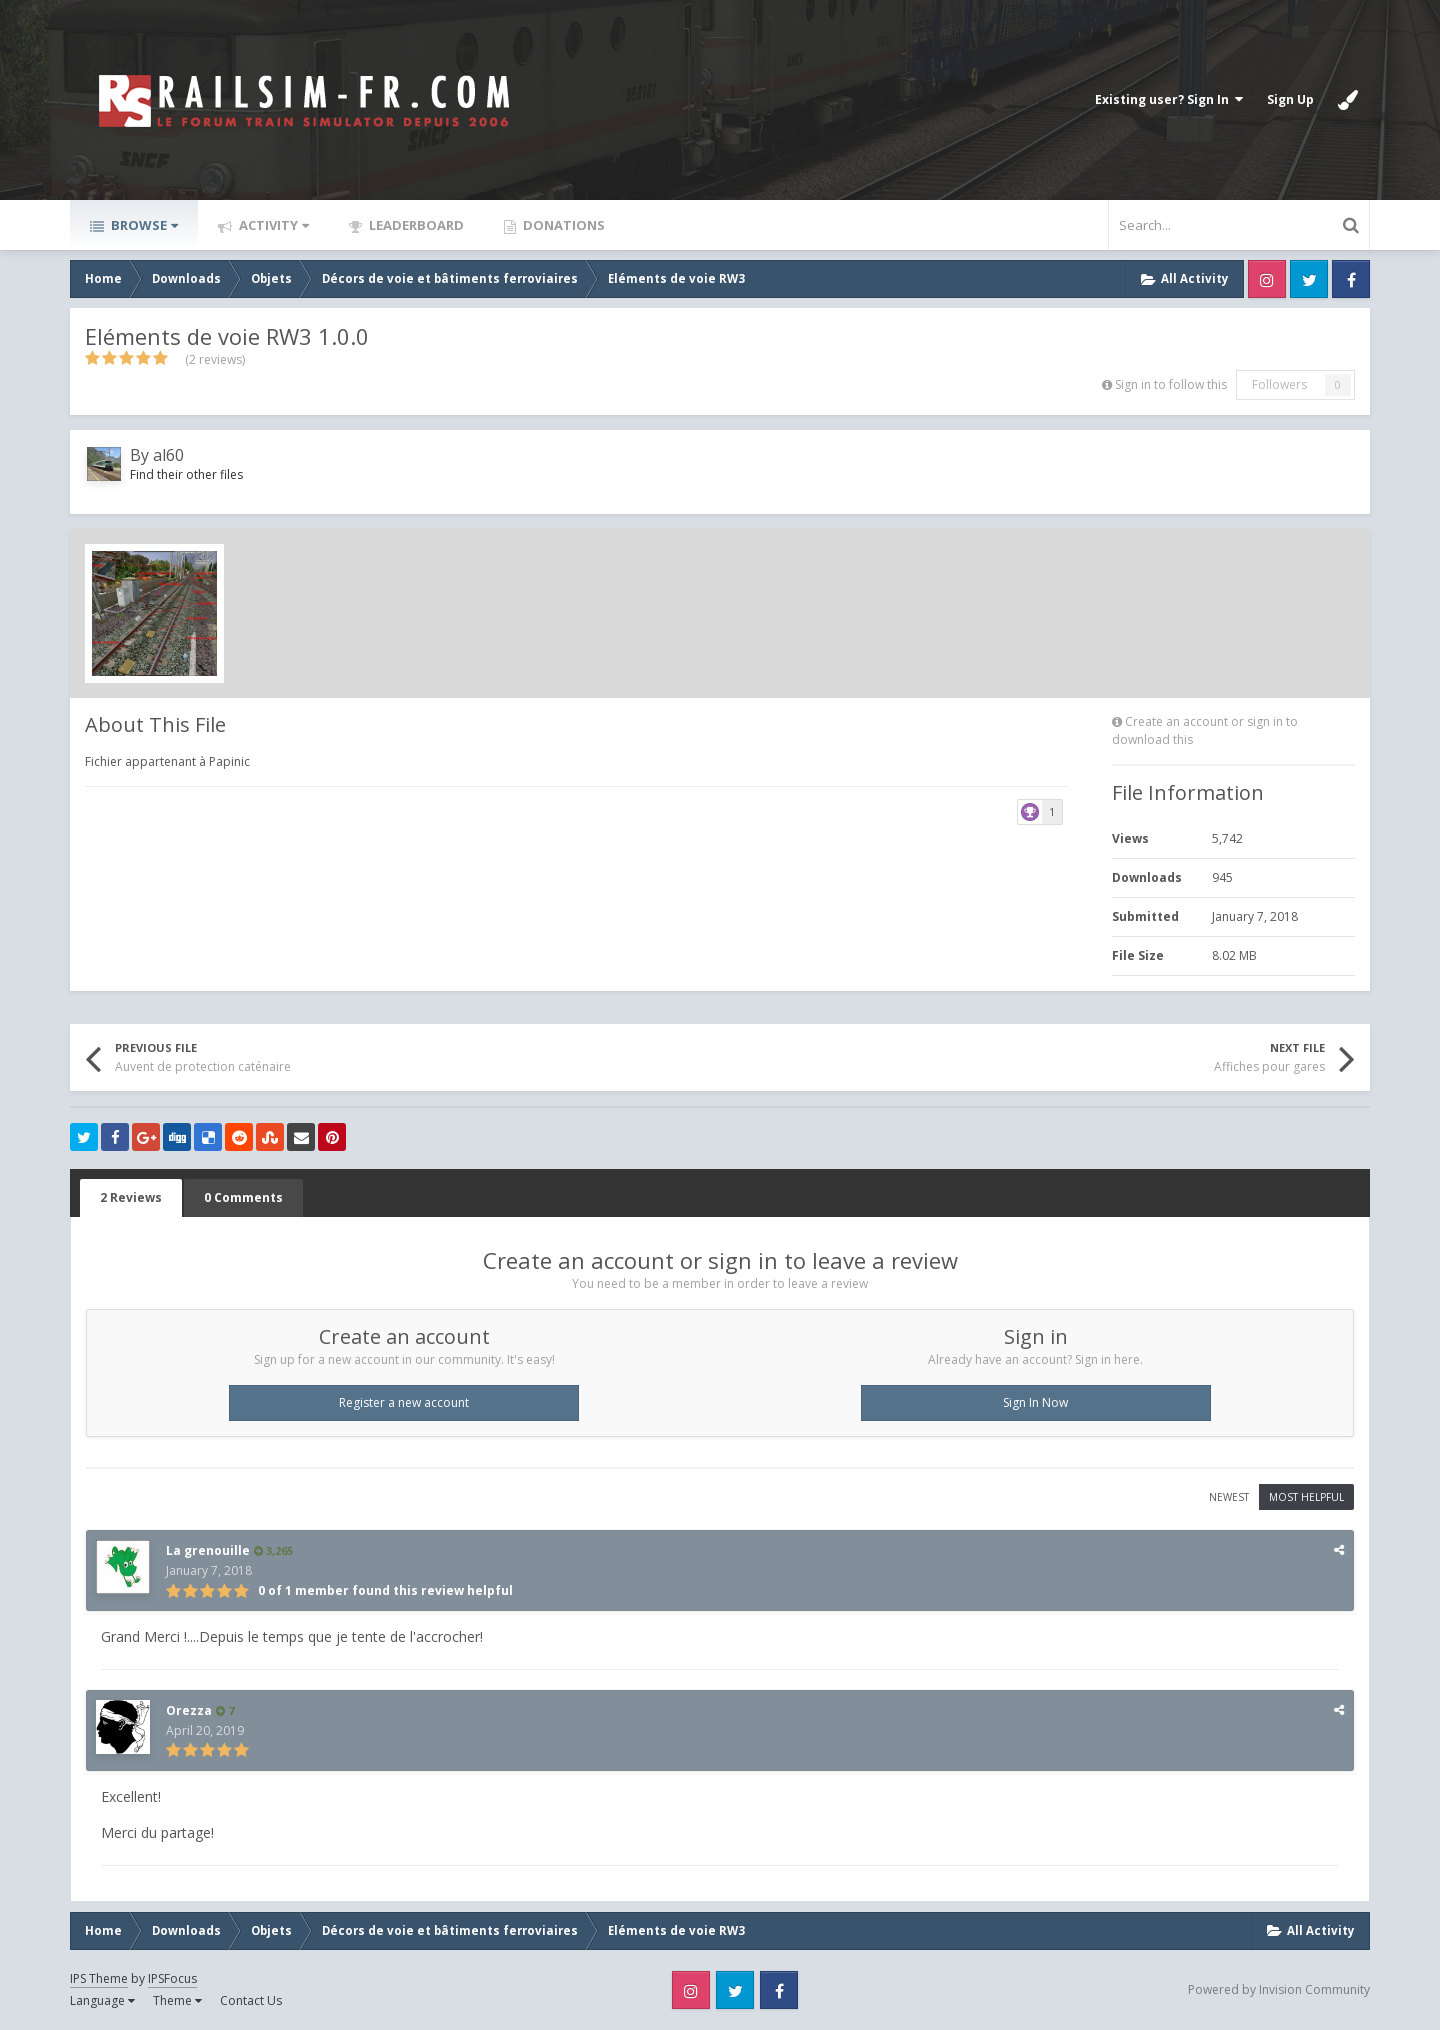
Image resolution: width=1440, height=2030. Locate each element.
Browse (143, 225)
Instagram (1267, 279)
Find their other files (186, 474)
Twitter (1309, 279)
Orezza (189, 1710)
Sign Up (1290, 99)
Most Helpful (1306, 1497)
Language (102, 2000)
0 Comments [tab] (243, 1197)
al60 (168, 455)
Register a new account (404, 1402)
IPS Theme (99, 1978)
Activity (272, 225)
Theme (177, 2000)
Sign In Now (1035, 1402)
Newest (1229, 1497)
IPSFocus (172, 1978)
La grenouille (208, 1550)
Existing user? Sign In (1169, 99)
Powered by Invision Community (1279, 1989)
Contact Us (251, 2000)
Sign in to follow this (1171, 384)
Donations (562, 225)
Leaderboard (415, 225)
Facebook (1351, 279)
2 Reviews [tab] (131, 1197)
